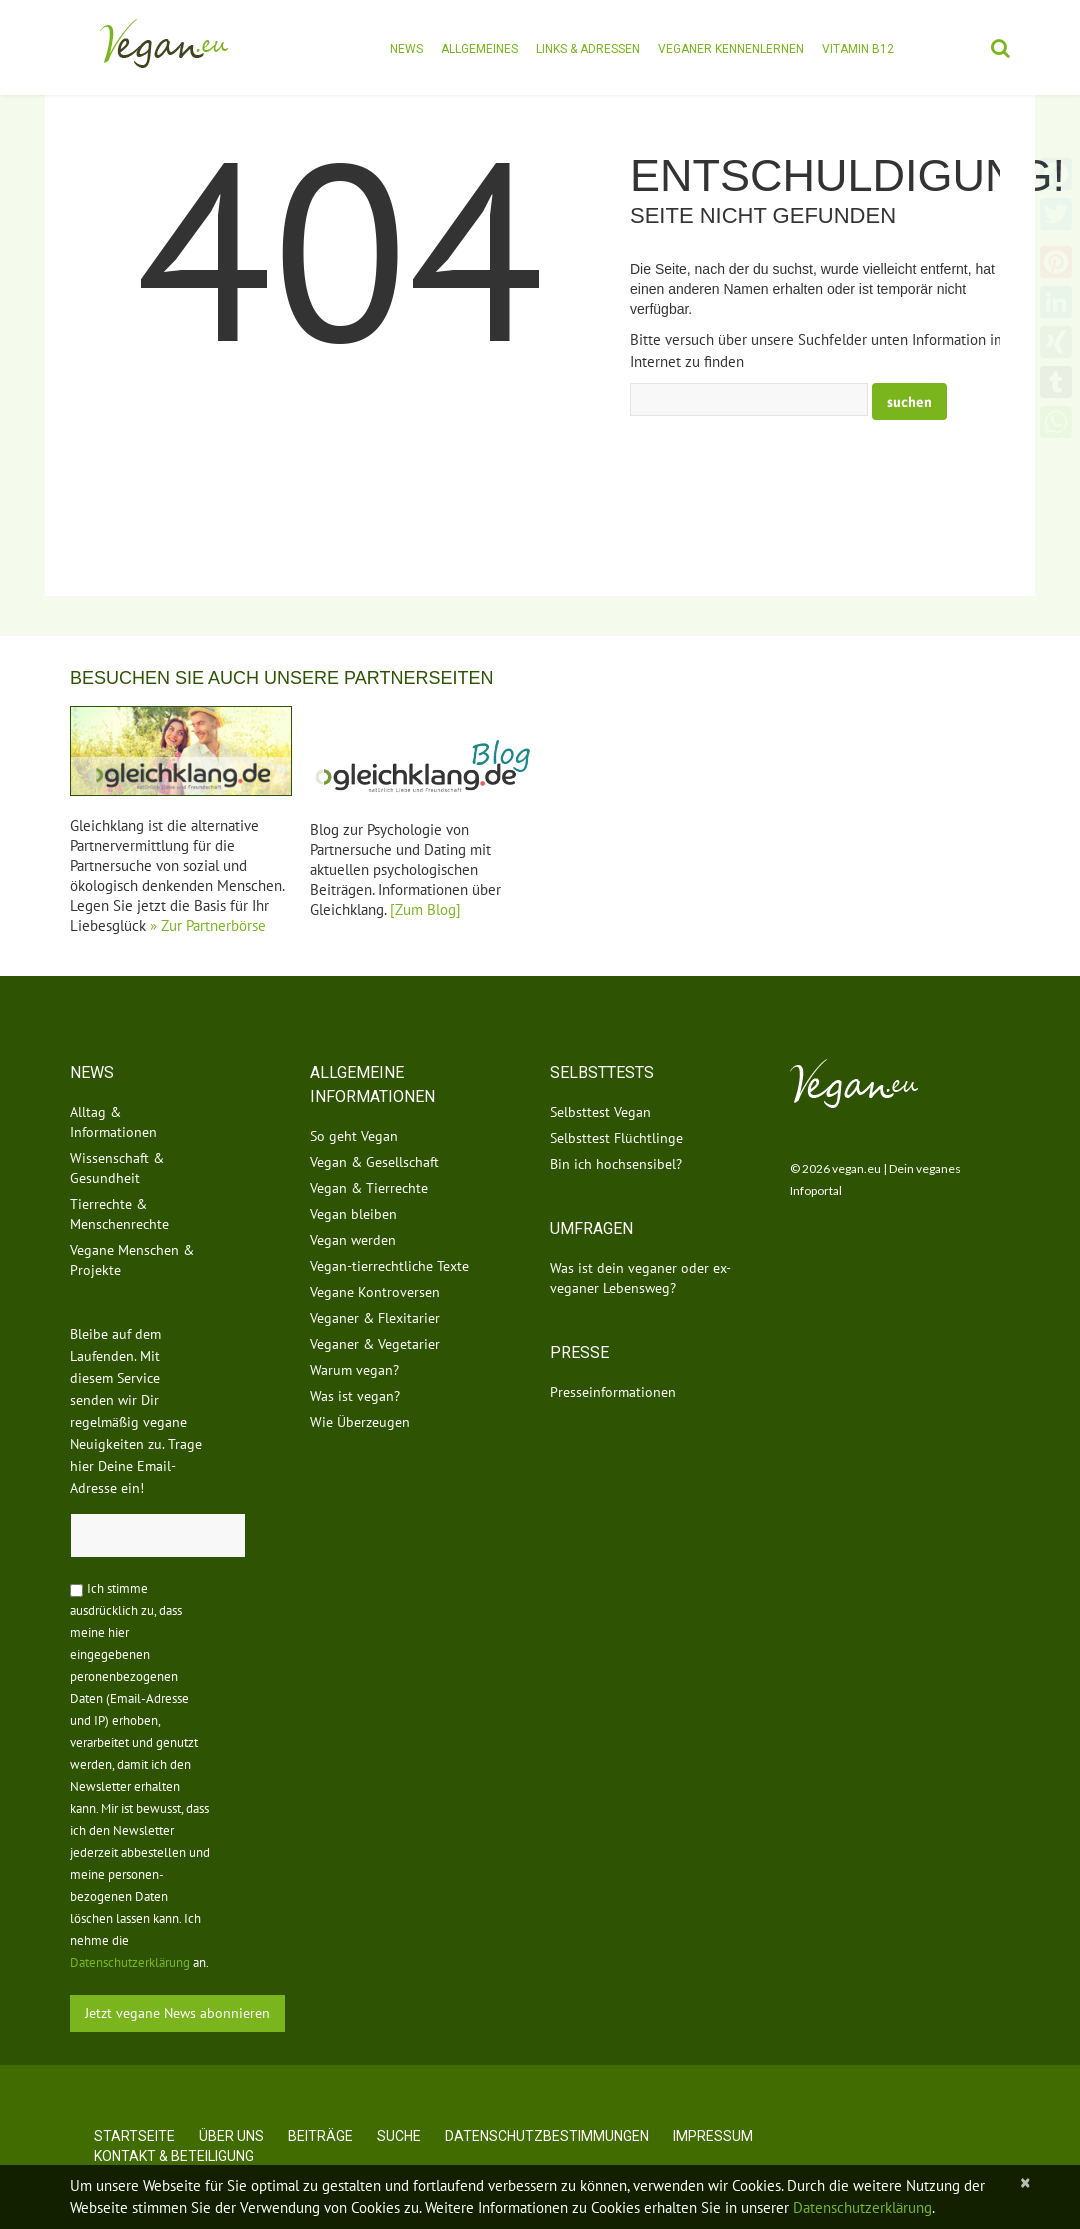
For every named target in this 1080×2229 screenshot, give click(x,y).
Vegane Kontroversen (375, 1292)
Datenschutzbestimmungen (547, 2136)
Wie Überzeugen (360, 1422)
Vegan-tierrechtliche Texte (389, 1266)
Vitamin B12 (858, 49)
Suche (399, 2136)
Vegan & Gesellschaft (374, 1162)
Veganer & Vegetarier (375, 1344)
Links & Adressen (588, 49)
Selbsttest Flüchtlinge (616, 1138)
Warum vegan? (354, 1370)
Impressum (713, 2136)
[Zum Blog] (425, 909)
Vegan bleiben (353, 1214)
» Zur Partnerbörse (208, 925)
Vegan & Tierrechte (369, 1188)
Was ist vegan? (355, 1396)
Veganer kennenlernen (731, 49)
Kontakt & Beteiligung (174, 2156)
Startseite (134, 2136)
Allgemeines (479, 49)
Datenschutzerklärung (130, 1962)
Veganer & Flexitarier (375, 1318)
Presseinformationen (613, 1392)
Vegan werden (353, 1240)
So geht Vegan (354, 1136)
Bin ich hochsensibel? (616, 1164)
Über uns (231, 2136)
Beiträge (320, 2136)
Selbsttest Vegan (600, 1112)
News (406, 49)
